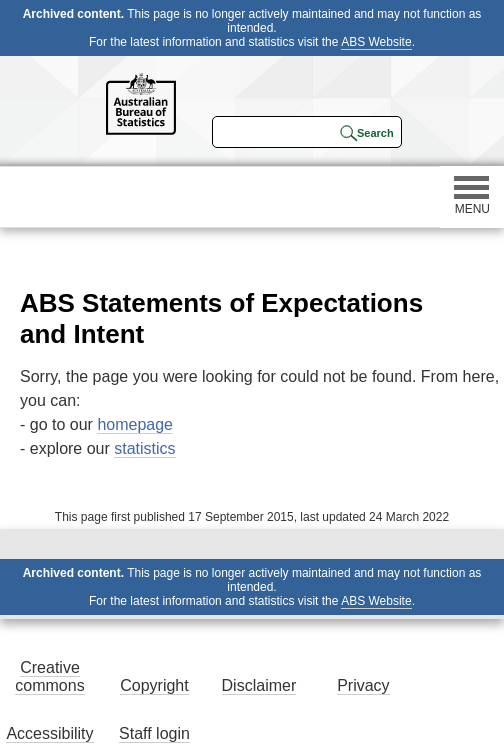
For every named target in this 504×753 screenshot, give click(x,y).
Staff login (154, 733)
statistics (144, 448)
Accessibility (49, 733)
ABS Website (376, 42)
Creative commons (49, 676)
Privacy (363, 685)
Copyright (154, 685)
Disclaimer (259, 685)
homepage (135, 424)
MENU (472, 196)
